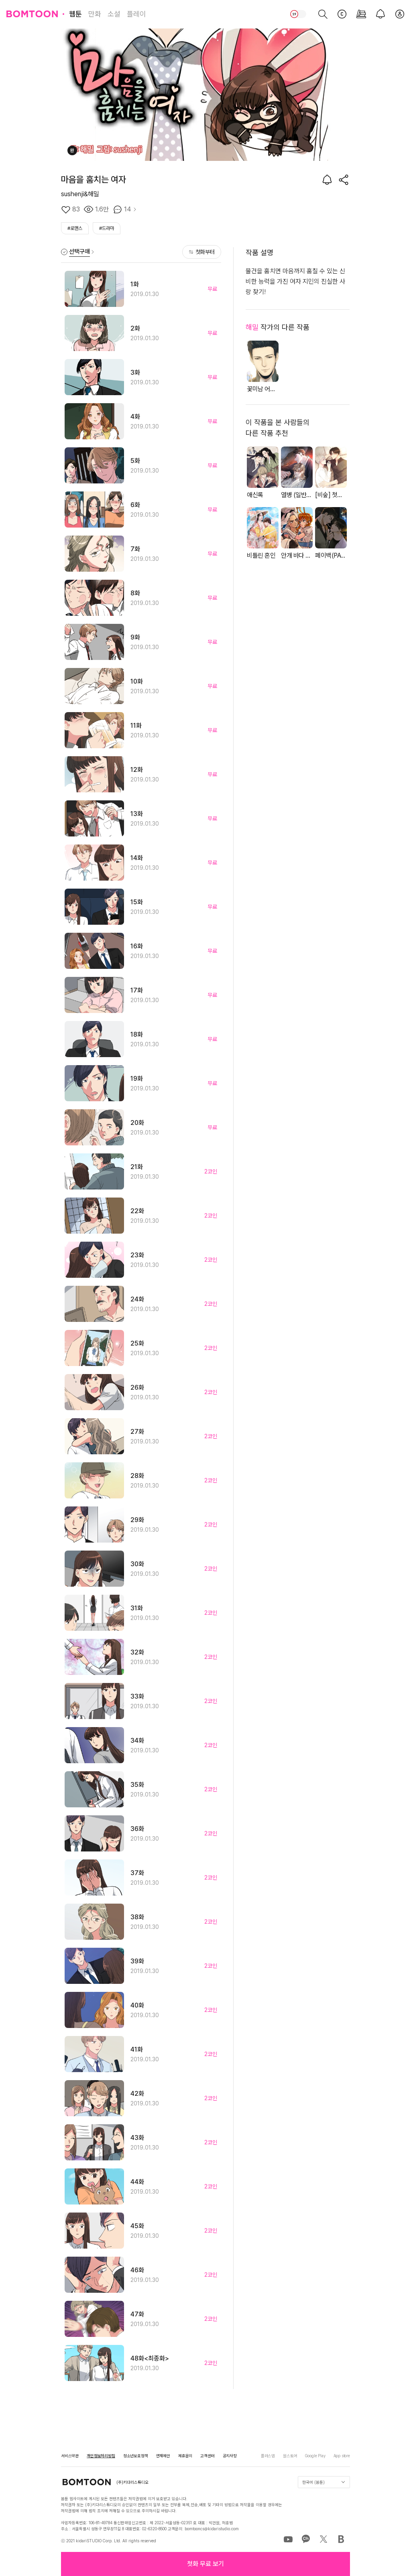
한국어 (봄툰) (323, 2482)
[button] (205, 2564)
